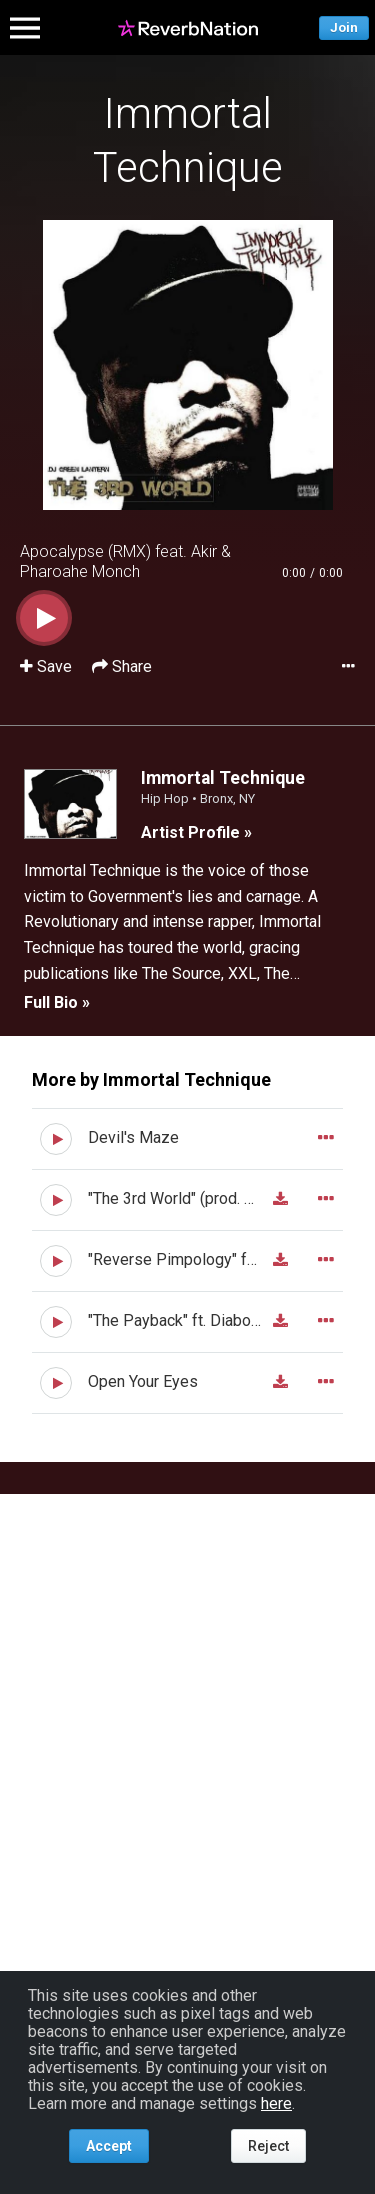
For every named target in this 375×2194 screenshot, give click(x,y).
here (276, 2103)
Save (48, 666)
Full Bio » (57, 1002)
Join (344, 27)
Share (122, 666)
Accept (109, 2146)
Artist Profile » (196, 832)
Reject (268, 2146)
